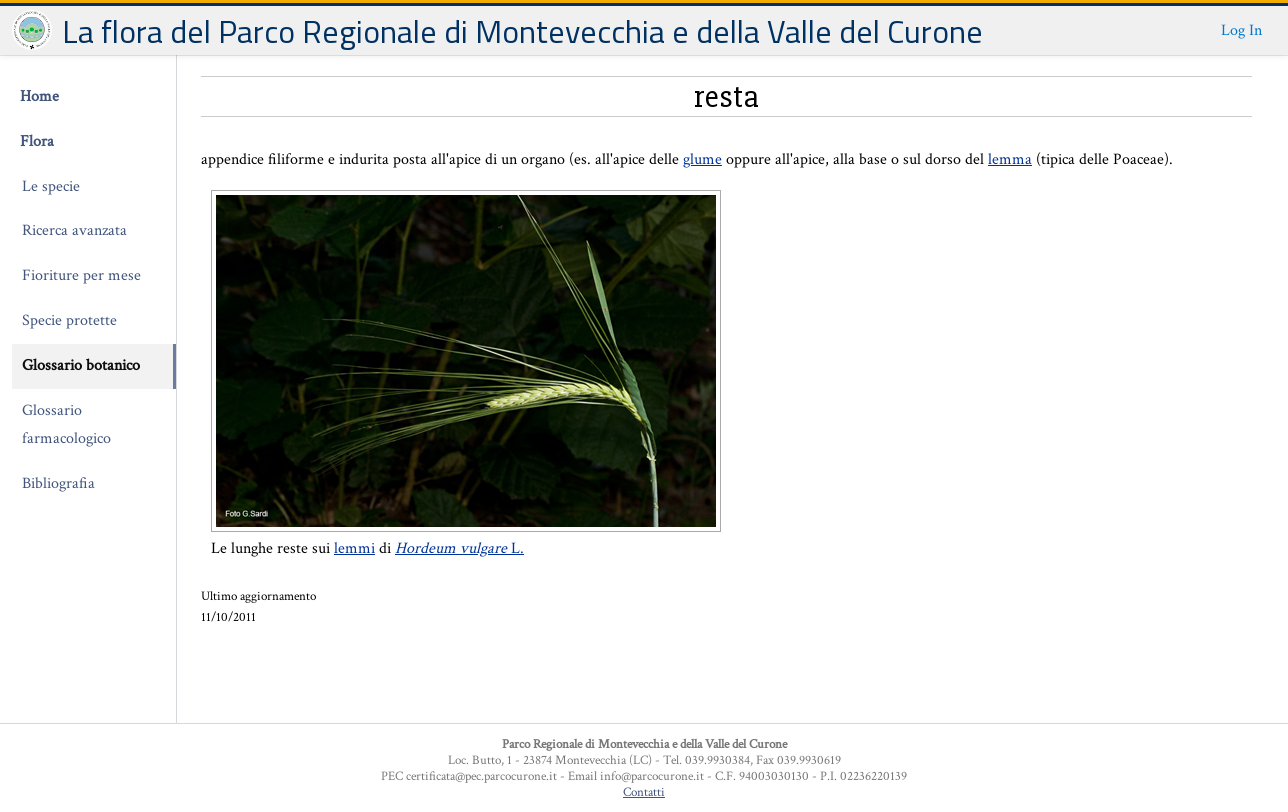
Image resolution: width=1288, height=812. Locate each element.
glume (702, 159)
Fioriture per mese (81, 275)
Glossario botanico (81, 365)
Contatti (644, 792)
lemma (1010, 159)
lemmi (354, 548)
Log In (1241, 30)
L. (459, 548)
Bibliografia (58, 483)
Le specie (51, 186)
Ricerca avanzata (74, 230)
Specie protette (69, 320)
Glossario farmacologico (66, 425)
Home (39, 96)
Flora (37, 141)
